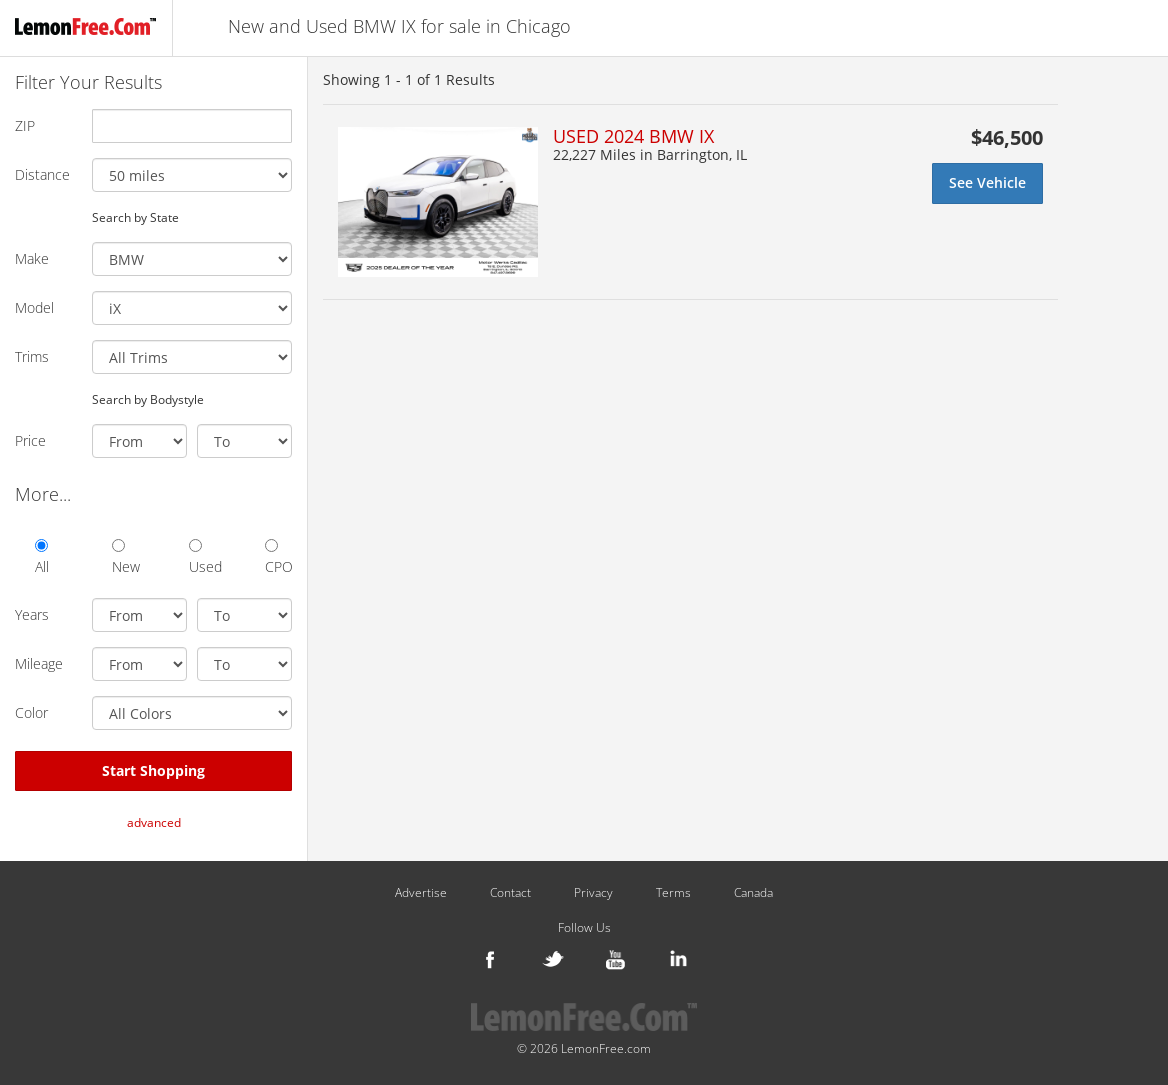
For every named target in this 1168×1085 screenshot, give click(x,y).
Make (32, 258)
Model (34, 307)
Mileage (39, 663)
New (125, 557)
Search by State (135, 217)
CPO (278, 557)
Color (31, 712)
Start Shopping (153, 770)
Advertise (421, 893)
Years (32, 614)
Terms (673, 893)
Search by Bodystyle (148, 399)
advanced (154, 822)
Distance (42, 174)
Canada (753, 893)
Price (30, 440)
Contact (510, 893)
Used (202, 557)
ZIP (25, 125)
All (42, 557)
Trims (32, 356)
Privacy (593, 893)
